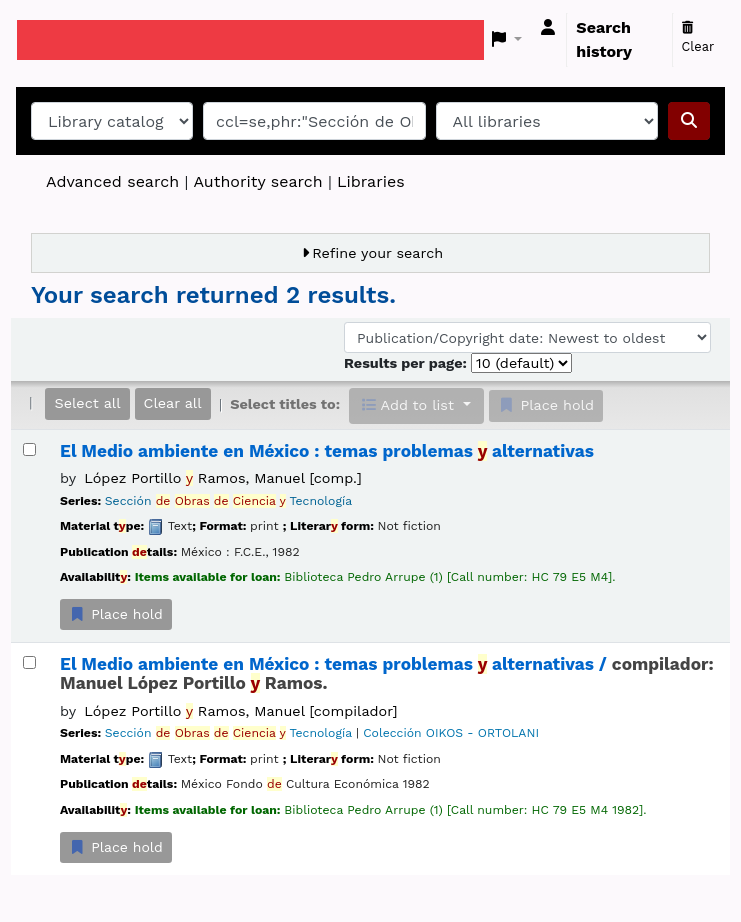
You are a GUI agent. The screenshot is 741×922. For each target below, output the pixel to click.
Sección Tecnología (228, 501)
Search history (604, 39)
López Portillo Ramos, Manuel (222, 478)
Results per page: (407, 363)
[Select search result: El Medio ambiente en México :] (29, 449)
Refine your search (377, 253)
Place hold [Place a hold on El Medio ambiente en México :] (116, 614)
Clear (698, 38)
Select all (87, 403)
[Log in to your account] (548, 28)
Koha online (67, 40)
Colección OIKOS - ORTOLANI (451, 733)
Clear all (173, 403)
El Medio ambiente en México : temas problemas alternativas (327, 451)
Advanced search (112, 181)
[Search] (689, 121)
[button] (507, 40)
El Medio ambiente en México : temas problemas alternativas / (387, 674)
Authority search (257, 181)
